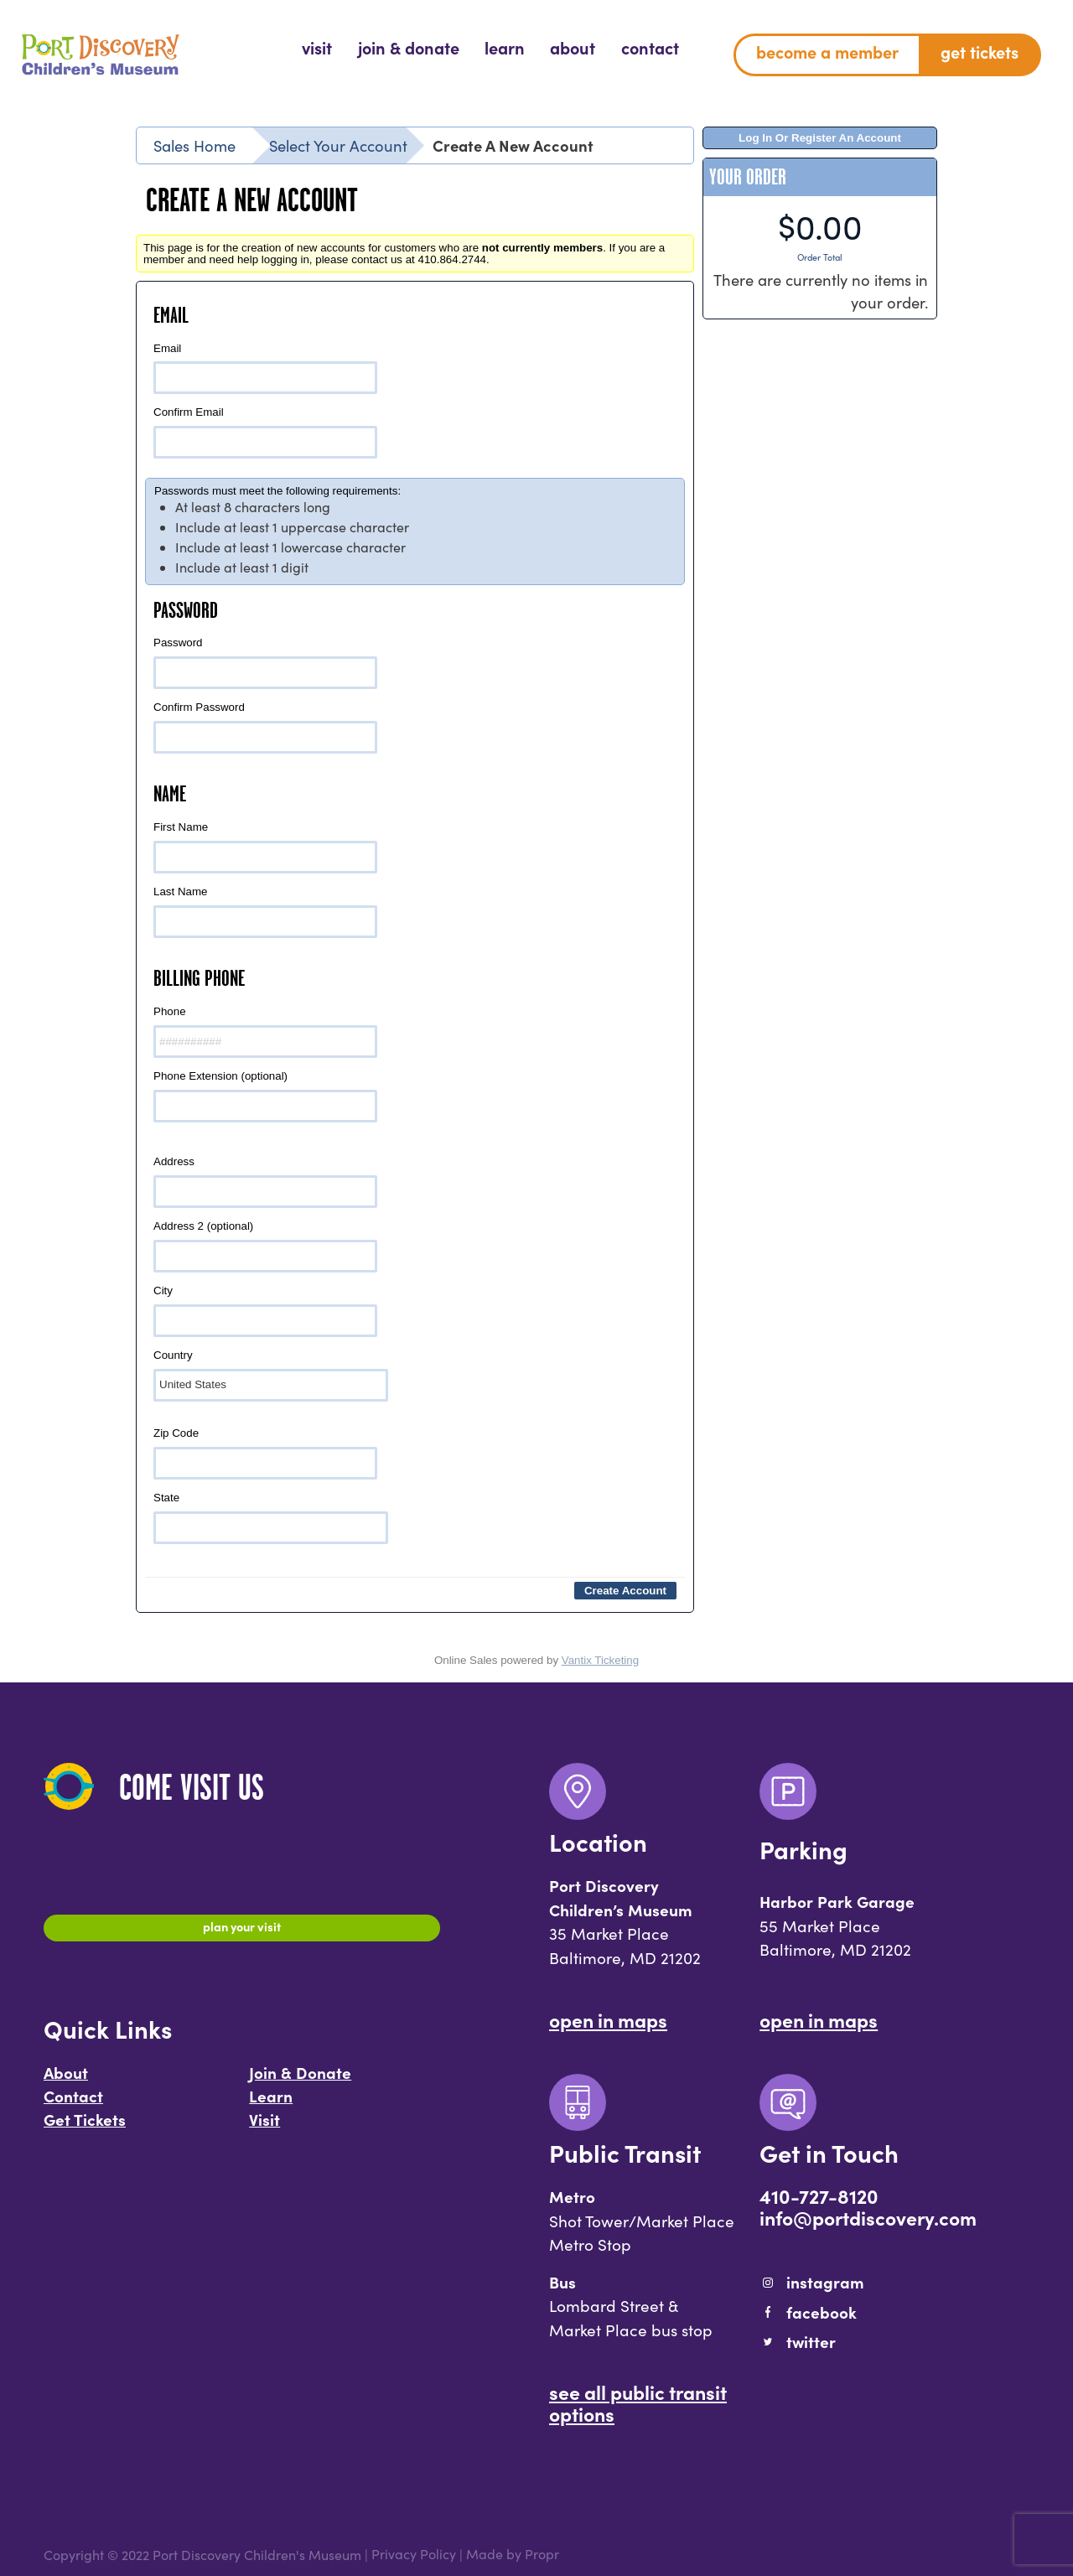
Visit (264, 2127)
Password (265, 662)
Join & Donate (300, 2081)
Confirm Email (265, 432)
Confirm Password (265, 727)
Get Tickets (85, 2127)
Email (265, 368)
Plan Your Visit (242, 1930)
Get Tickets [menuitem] (980, 51)
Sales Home (194, 145)
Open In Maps (608, 2019)
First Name (265, 847)
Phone (265, 1031)
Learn (271, 2104)
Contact (73, 2104)
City (265, 1310)
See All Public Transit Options (638, 2402)
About (66, 2081)
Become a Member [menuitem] (827, 51)
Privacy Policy (413, 2554)
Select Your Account (338, 145)
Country (270, 1375)
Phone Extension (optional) (265, 1096)
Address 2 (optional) (265, 1246)
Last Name (265, 911)
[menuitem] (316, 48)
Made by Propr (512, 2554)
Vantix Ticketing (600, 1660)
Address (265, 1181)
